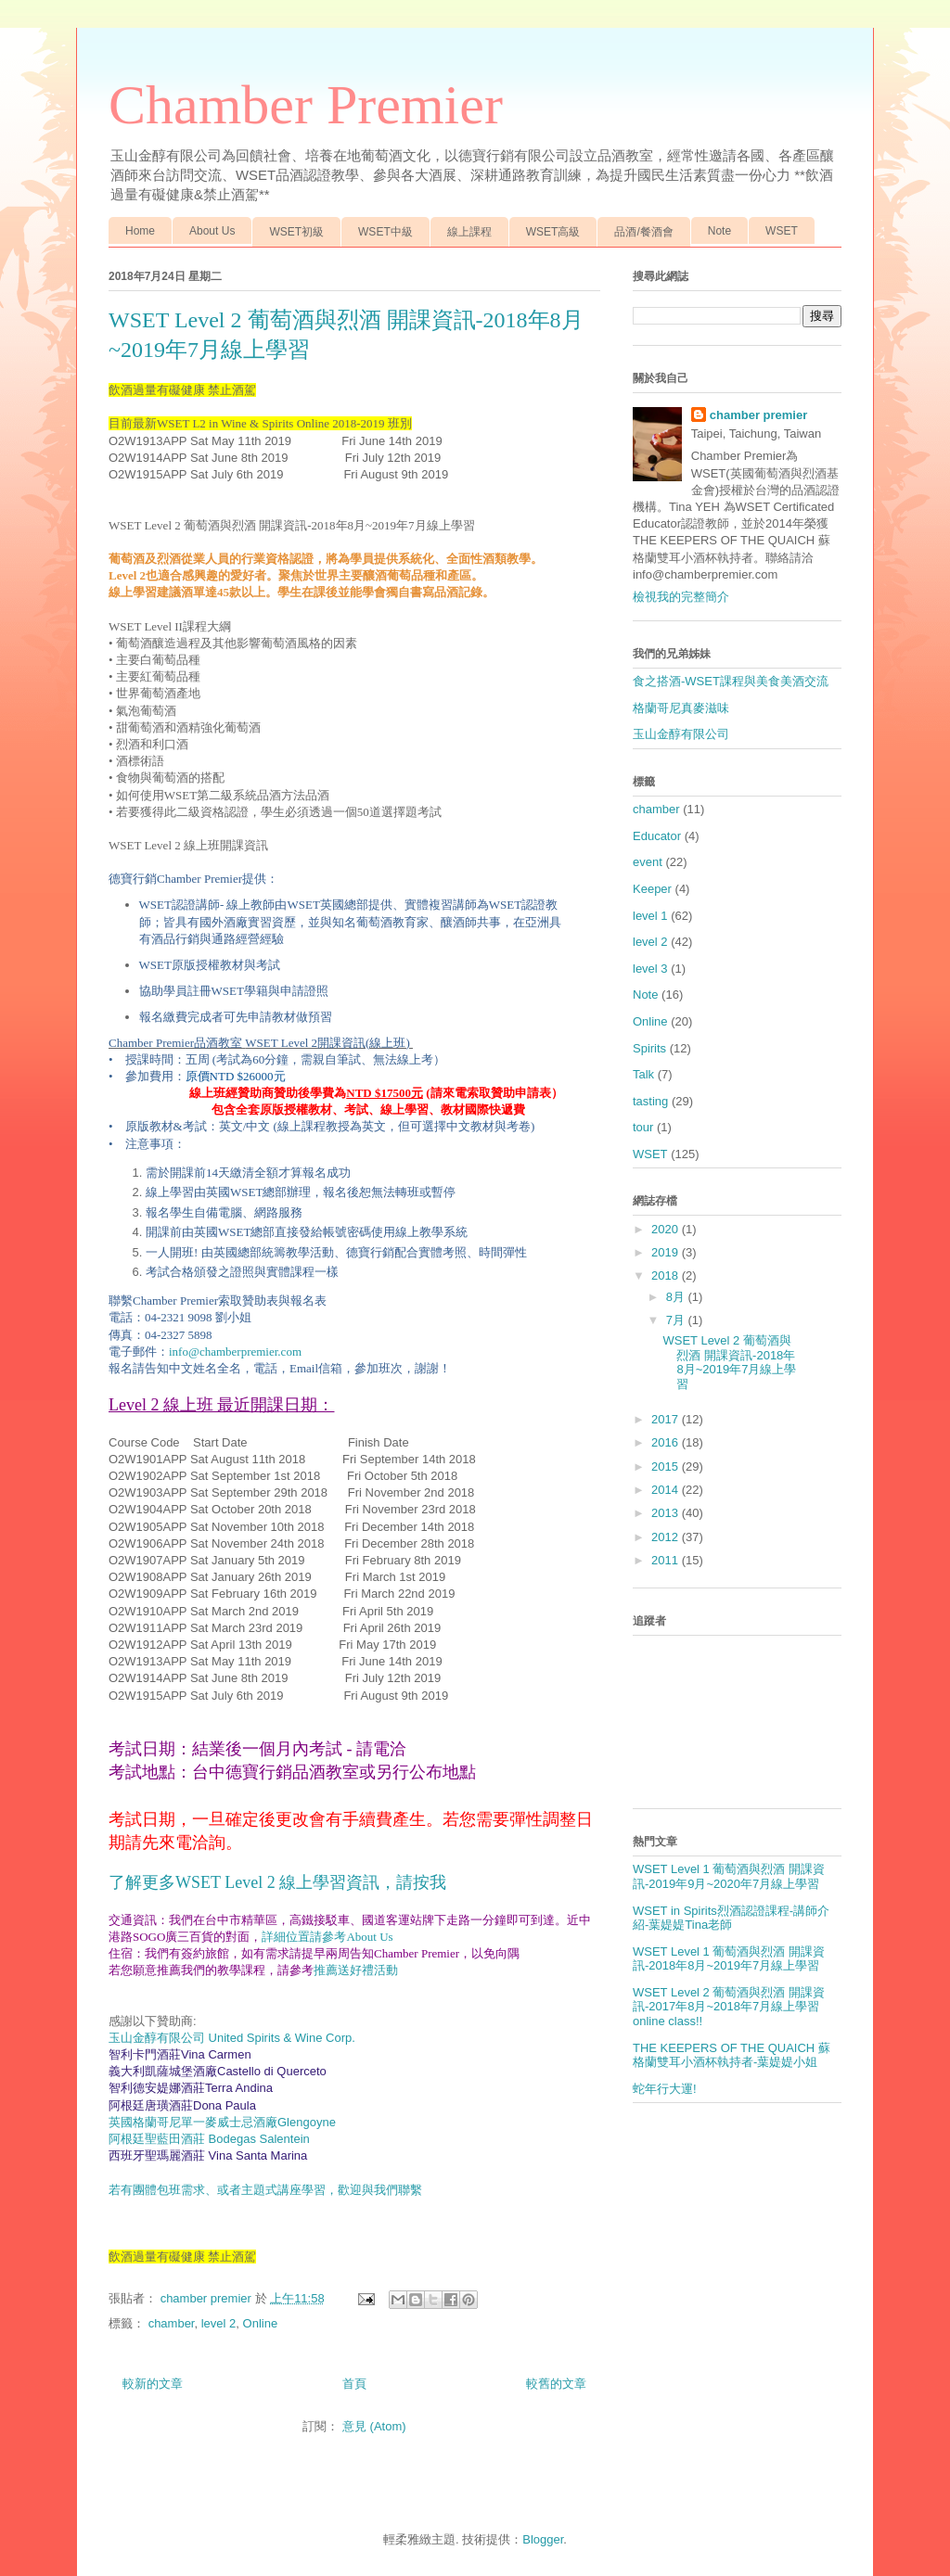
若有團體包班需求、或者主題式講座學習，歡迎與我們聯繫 (265, 2190)
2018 (666, 1275)
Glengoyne (222, 2122)
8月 (677, 1297)
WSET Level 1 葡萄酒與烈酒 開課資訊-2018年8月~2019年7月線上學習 (729, 1959)
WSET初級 (296, 231)
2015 (666, 1466)
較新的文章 (152, 2384)
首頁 (354, 2384)
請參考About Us (351, 1937)
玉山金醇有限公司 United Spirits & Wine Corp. (232, 2038)
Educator (657, 836)
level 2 (219, 2323)
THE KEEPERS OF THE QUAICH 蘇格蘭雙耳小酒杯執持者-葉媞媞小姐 (731, 2055)
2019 (666, 1252)
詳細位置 (286, 1937)
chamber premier (759, 415)
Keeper (652, 889)
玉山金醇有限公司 (681, 734)
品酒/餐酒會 (643, 231)
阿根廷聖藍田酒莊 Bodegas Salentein (209, 2139)
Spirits (649, 1048)
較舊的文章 (556, 2384)
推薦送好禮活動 (356, 1970)
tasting (650, 1101)
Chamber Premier (306, 104)
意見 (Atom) (374, 2426)
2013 (666, 1513)
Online (260, 2323)
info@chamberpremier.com (235, 1351)
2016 (666, 1442)
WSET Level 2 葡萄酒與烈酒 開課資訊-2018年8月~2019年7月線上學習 (729, 1362)
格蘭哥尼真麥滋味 (681, 708)
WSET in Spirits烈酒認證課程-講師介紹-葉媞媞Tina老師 (731, 1918)
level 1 (650, 916)
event (647, 862)
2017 (666, 1419)
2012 (666, 1537)
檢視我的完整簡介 (681, 597)
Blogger (542, 2539)
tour (643, 1127)
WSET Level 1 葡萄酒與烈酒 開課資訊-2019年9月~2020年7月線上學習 (729, 1876)
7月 (677, 1320)
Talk (643, 1074)
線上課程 (469, 231)
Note (719, 230)
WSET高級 (553, 231)
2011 (666, 1560)
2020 (666, 1229)
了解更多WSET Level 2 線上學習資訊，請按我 (277, 1882)
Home (140, 230)
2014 (666, 1490)
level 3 (650, 969)
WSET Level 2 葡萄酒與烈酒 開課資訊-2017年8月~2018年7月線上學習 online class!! (729, 2006)
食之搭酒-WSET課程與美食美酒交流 (730, 681)
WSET (781, 230)
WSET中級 (385, 231)
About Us (212, 230)
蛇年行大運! (665, 2089)
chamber (171, 2323)
